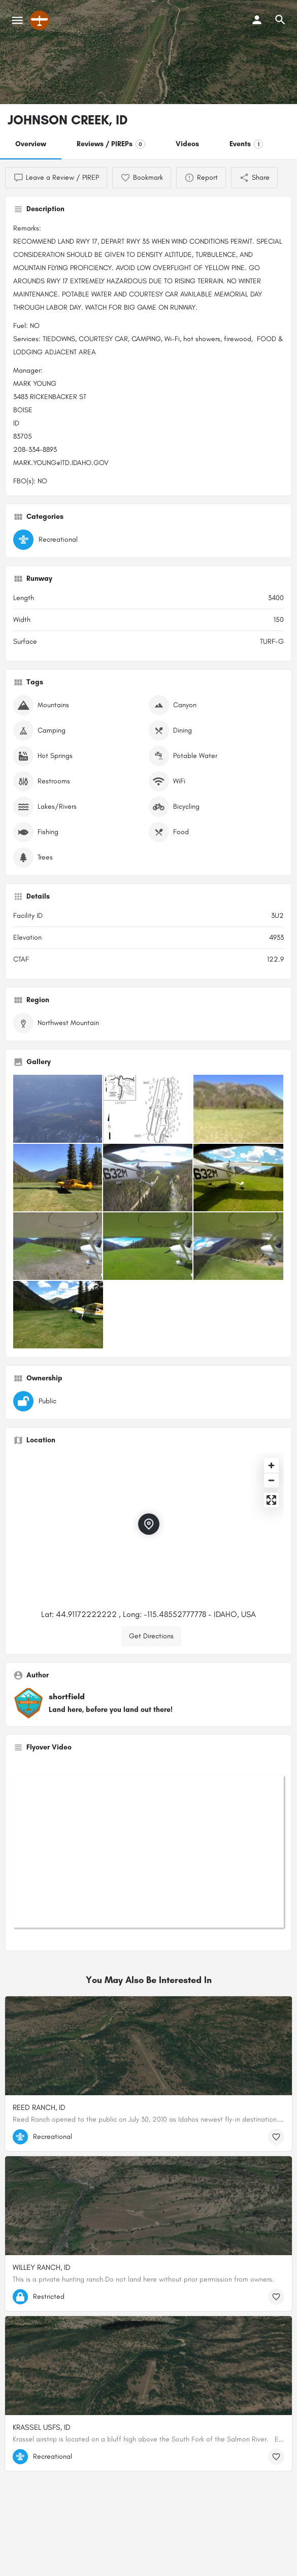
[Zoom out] (271, 1480)
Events (246, 144)
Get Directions (151, 1636)
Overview (30, 144)
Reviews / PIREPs (111, 144)
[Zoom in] (271, 1465)
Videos (187, 144)
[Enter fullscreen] (271, 1500)
